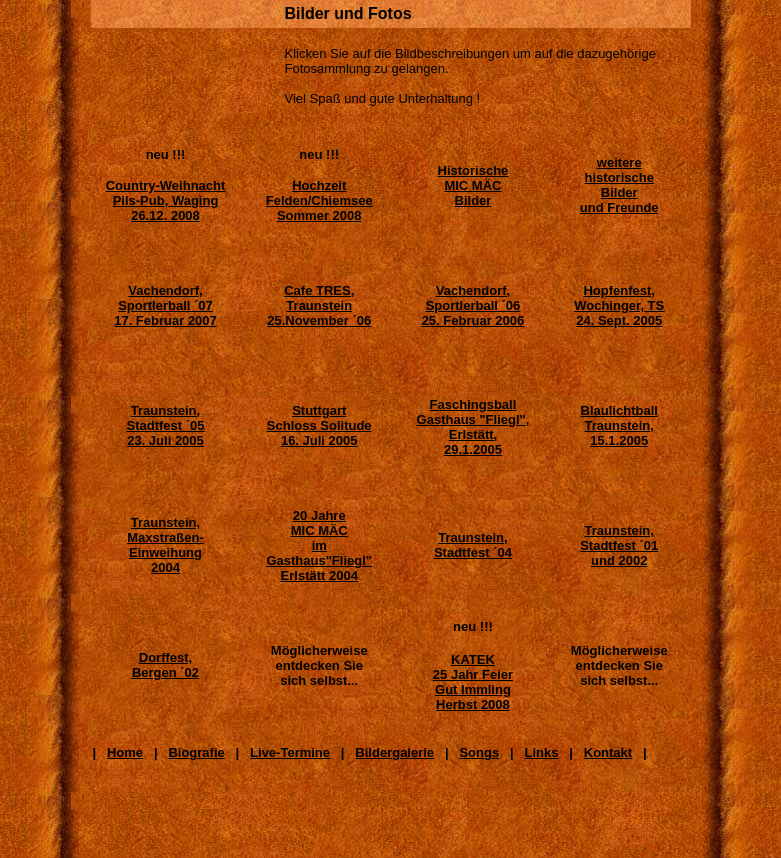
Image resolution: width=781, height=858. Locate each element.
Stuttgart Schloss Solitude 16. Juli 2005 (319, 425)
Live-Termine (290, 752)
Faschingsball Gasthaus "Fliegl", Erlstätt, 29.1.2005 (473, 427)
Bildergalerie (394, 752)
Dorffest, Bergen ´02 (165, 665)
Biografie (196, 752)
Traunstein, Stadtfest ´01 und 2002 (619, 545)
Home (125, 752)
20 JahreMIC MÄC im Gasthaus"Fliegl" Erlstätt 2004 (319, 545)
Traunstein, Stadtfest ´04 (473, 545)
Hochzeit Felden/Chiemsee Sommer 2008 (319, 200)
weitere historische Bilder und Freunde (619, 185)
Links (541, 752)
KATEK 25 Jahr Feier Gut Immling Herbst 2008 (473, 682)
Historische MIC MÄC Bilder (473, 185)
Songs (479, 752)
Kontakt (608, 752)
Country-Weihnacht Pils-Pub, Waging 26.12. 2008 (166, 200)
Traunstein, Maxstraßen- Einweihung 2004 (165, 545)
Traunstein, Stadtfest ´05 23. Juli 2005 (165, 425)
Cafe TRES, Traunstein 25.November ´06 (319, 305)
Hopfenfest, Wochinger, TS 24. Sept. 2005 (619, 305)
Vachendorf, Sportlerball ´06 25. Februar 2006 (473, 305)
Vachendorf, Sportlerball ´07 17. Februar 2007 (165, 305)
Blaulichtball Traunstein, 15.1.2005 (619, 425)
